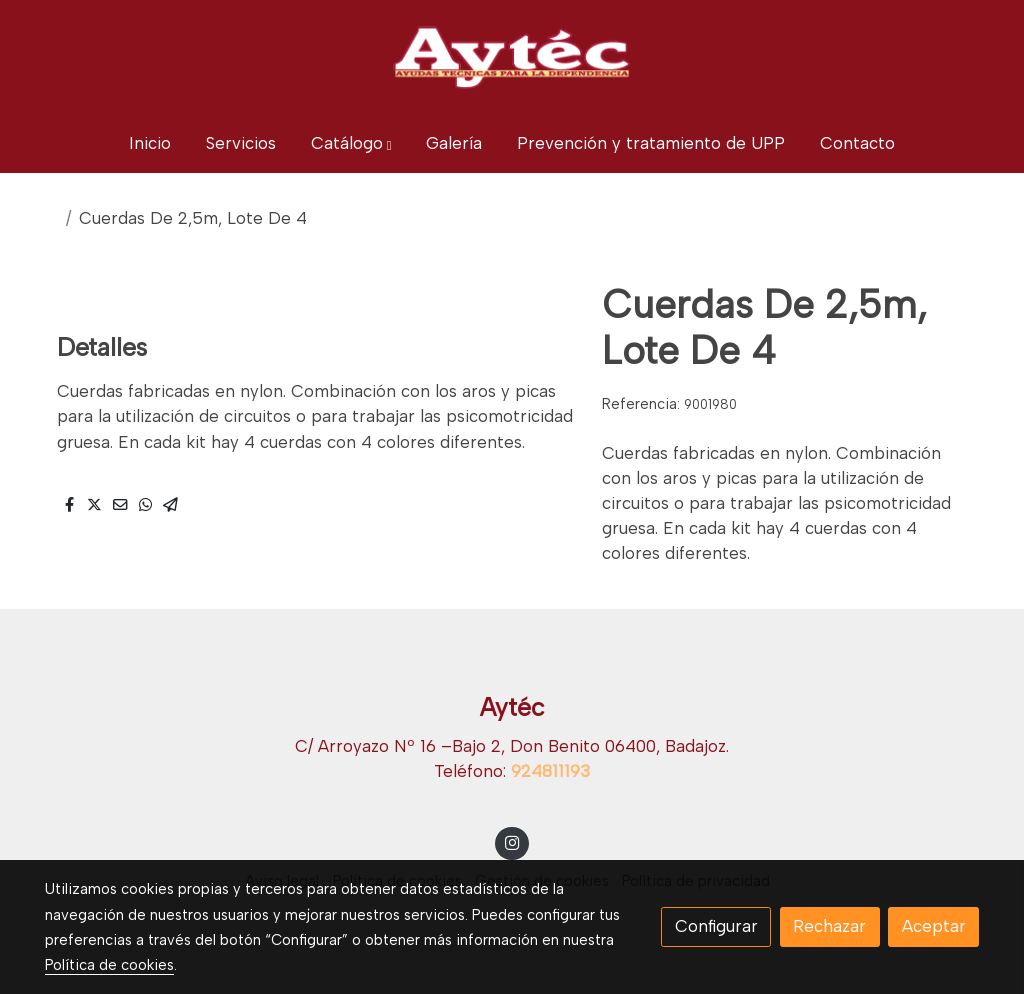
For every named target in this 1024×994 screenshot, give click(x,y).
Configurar (716, 926)
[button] (351, 143)
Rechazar (829, 926)
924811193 (550, 771)
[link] (512, 57)
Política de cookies (109, 965)
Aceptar (934, 926)
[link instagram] (512, 841)
